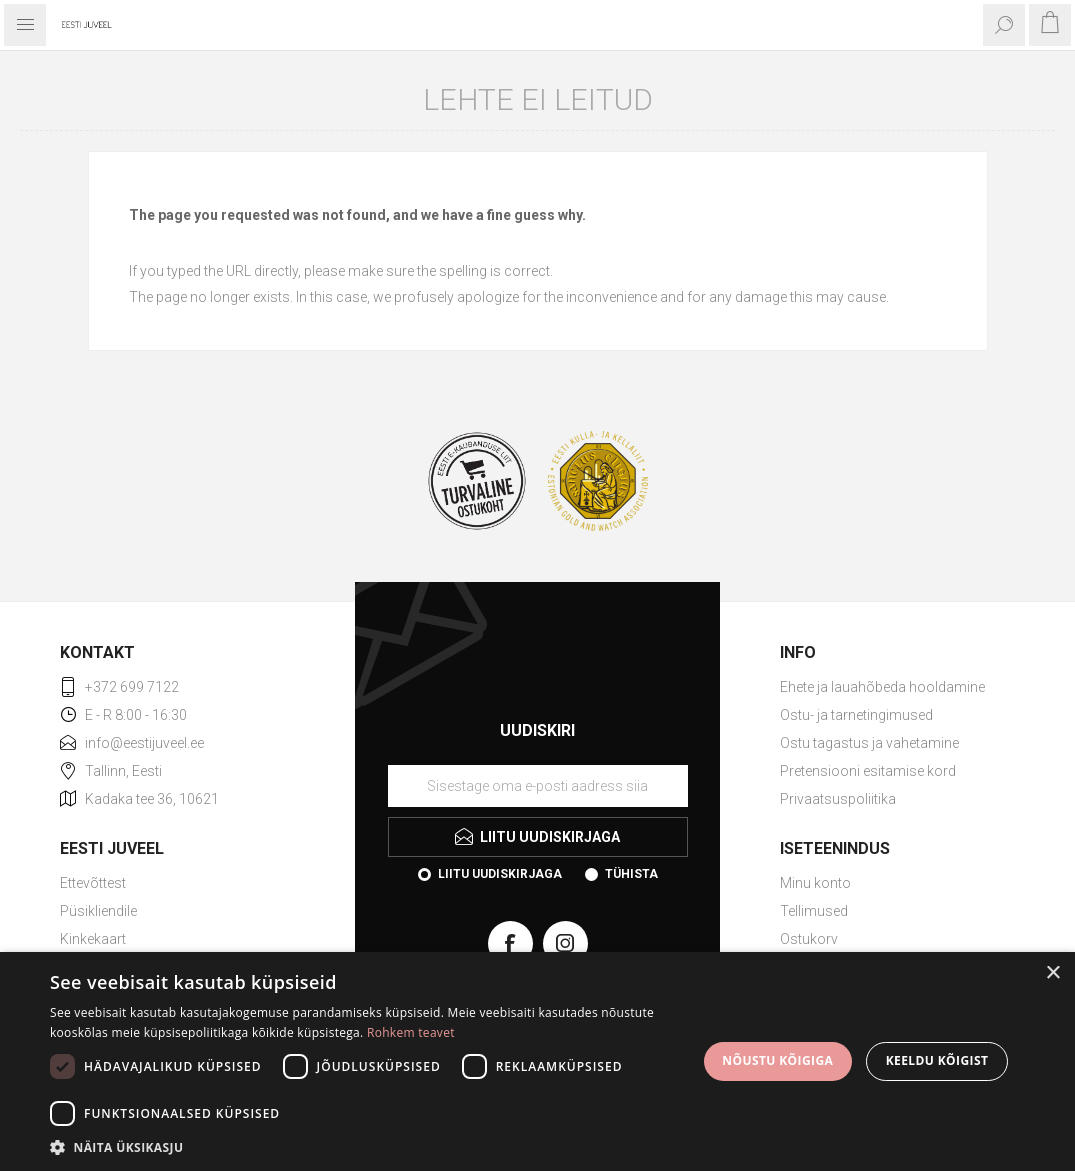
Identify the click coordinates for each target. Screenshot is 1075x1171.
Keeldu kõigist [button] (937, 1060)
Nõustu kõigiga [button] (777, 1060)
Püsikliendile (98, 911)
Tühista (631, 874)
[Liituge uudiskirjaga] (538, 786)
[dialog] (537, 1061)
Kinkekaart (93, 939)
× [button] (1052, 973)
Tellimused (814, 911)
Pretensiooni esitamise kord (868, 771)
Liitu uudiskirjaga (500, 874)
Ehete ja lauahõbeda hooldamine (882, 687)
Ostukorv (809, 939)
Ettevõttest (93, 883)
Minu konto (815, 883)
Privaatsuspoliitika (838, 799)
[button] (363, 1146)
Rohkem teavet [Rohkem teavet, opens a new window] (411, 1032)
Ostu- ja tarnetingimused (856, 715)
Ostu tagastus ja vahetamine (869, 743)
